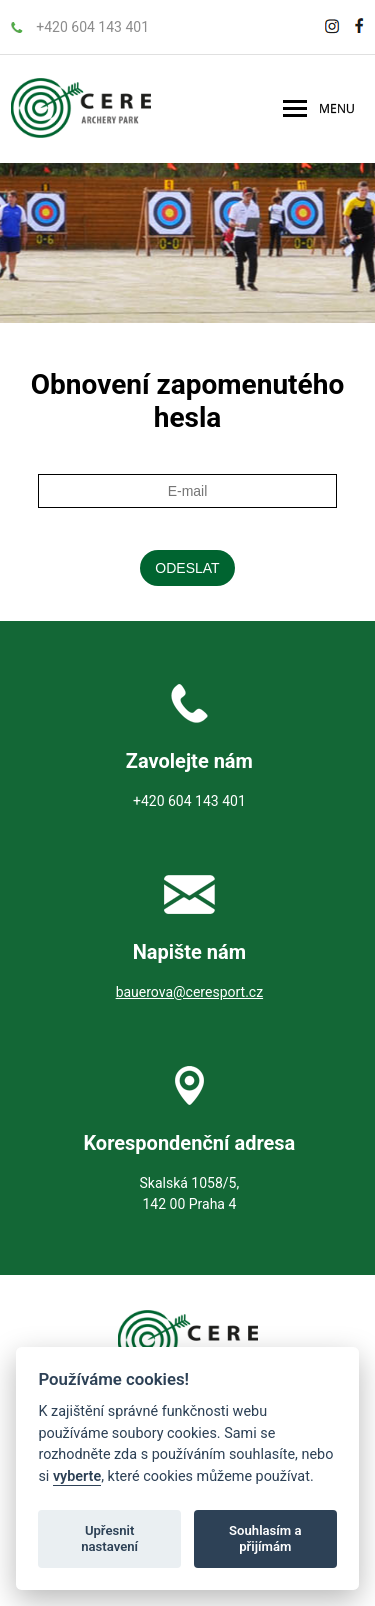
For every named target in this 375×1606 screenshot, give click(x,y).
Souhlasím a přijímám (265, 1538)
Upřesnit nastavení (109, 1538)
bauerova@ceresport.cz (189, 992)
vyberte (77, 1476)
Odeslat (187, 568)
